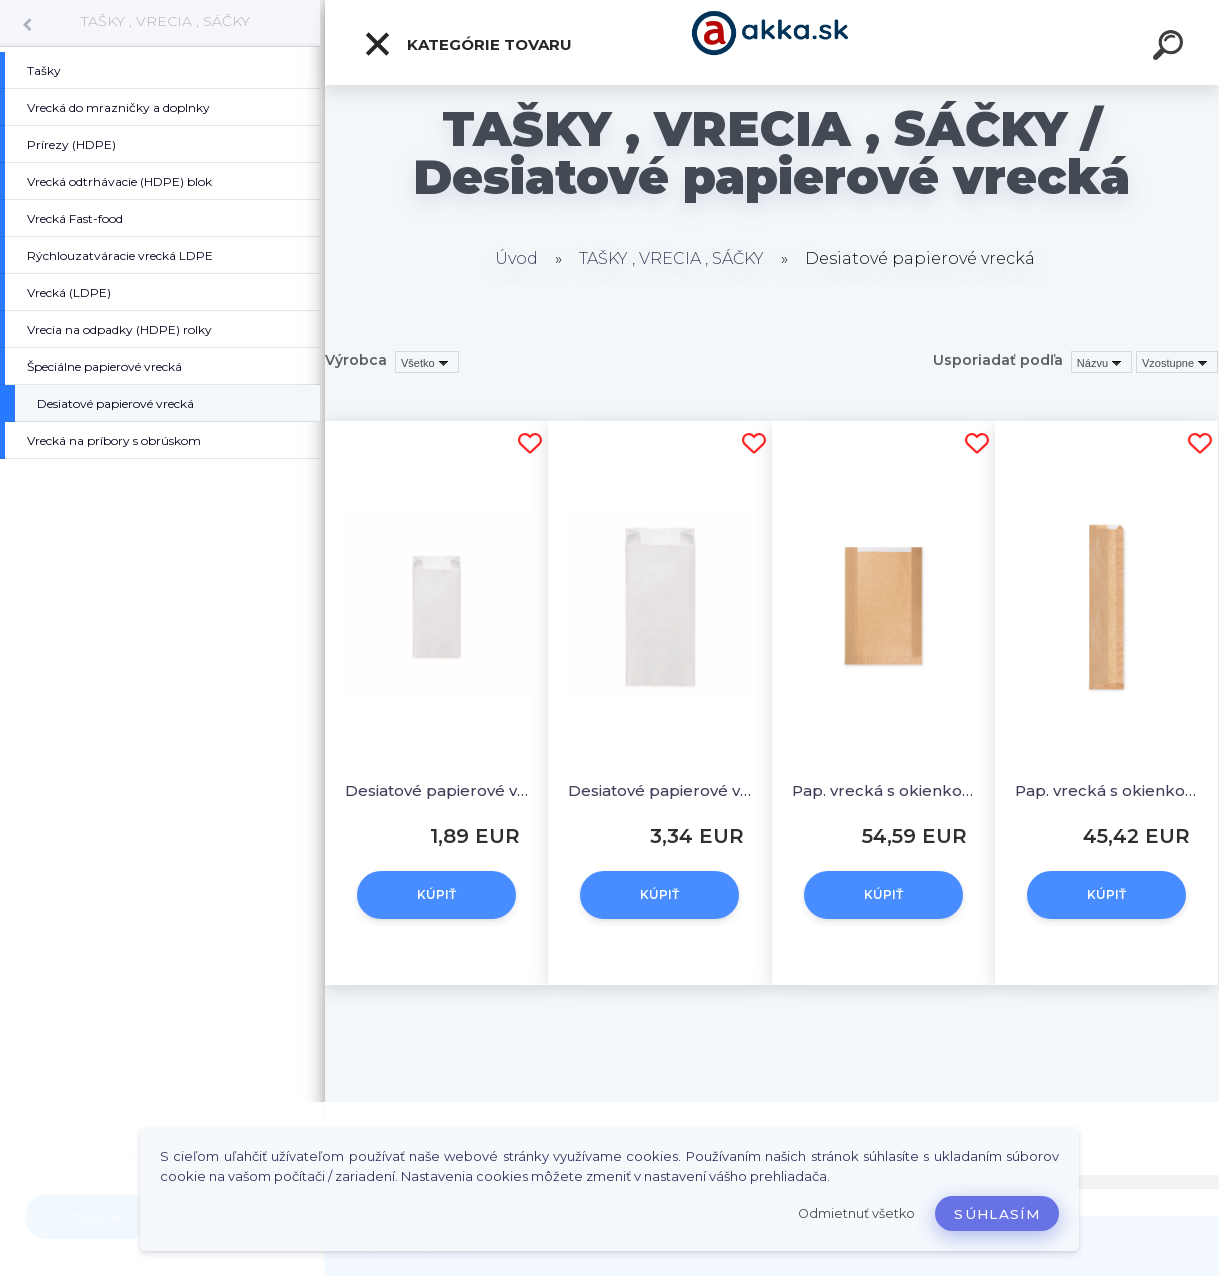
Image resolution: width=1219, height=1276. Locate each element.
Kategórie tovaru (467, 44)
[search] (1171, 48)
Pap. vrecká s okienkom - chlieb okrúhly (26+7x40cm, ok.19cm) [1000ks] (883, 790)
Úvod (516, 258)
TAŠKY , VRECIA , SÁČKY (165, 21)
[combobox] (1101, 362)
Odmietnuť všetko (856, 1213)
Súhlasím (997, 1214)
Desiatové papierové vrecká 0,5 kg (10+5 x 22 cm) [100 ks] (436, 790)
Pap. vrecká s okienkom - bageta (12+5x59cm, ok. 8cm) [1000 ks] (1106, 790)
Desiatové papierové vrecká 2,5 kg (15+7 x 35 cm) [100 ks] (659, 790)
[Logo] (772, 42)
